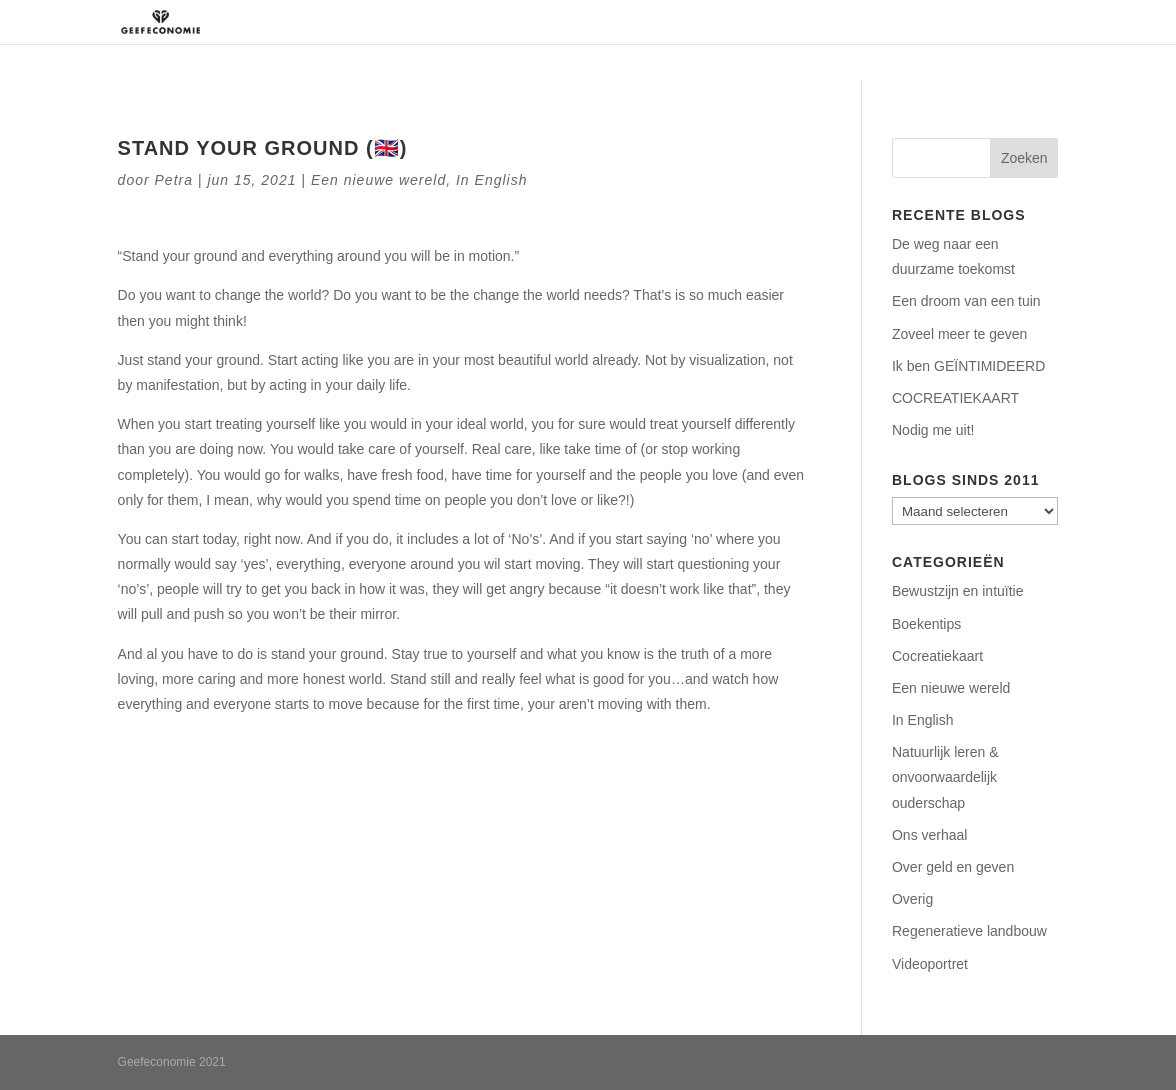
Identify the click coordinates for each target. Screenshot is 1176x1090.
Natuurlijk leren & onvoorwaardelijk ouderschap (945, 777)
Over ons (583, 22)
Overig (912, 899)
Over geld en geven (953, 867)
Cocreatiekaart (937, 656)
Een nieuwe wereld (378, 180)
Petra (174, 180)
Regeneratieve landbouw (969, 931)
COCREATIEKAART (955, 398)
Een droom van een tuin (966, 301)
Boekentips (926, 624)
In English (491, 180)
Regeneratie (683, 22)
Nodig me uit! (933, 430)
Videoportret (930, 964)
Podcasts (886, 22)
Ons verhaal (929, 835)
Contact (971, 22)
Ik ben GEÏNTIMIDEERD (968, 366)
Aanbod (779, 22)
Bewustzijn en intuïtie (958, 591)
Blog (1042, 22)
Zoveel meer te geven (959, 334)
